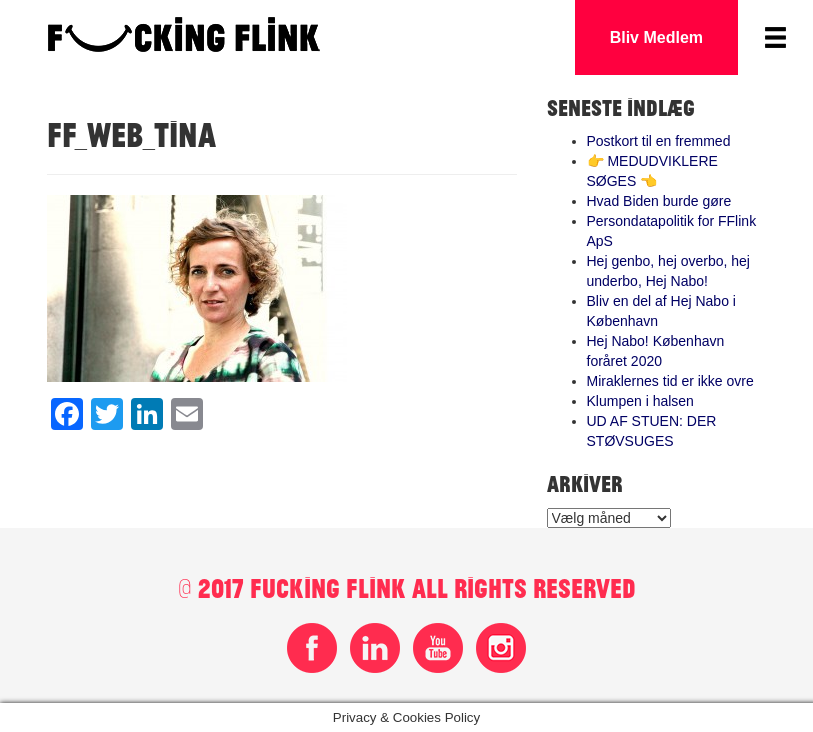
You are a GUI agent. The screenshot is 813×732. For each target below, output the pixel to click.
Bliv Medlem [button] (656, 37)
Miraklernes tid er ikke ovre (670, 381)
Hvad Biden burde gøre (659, 201)
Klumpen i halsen (640, 401)
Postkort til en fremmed (659, 141)
